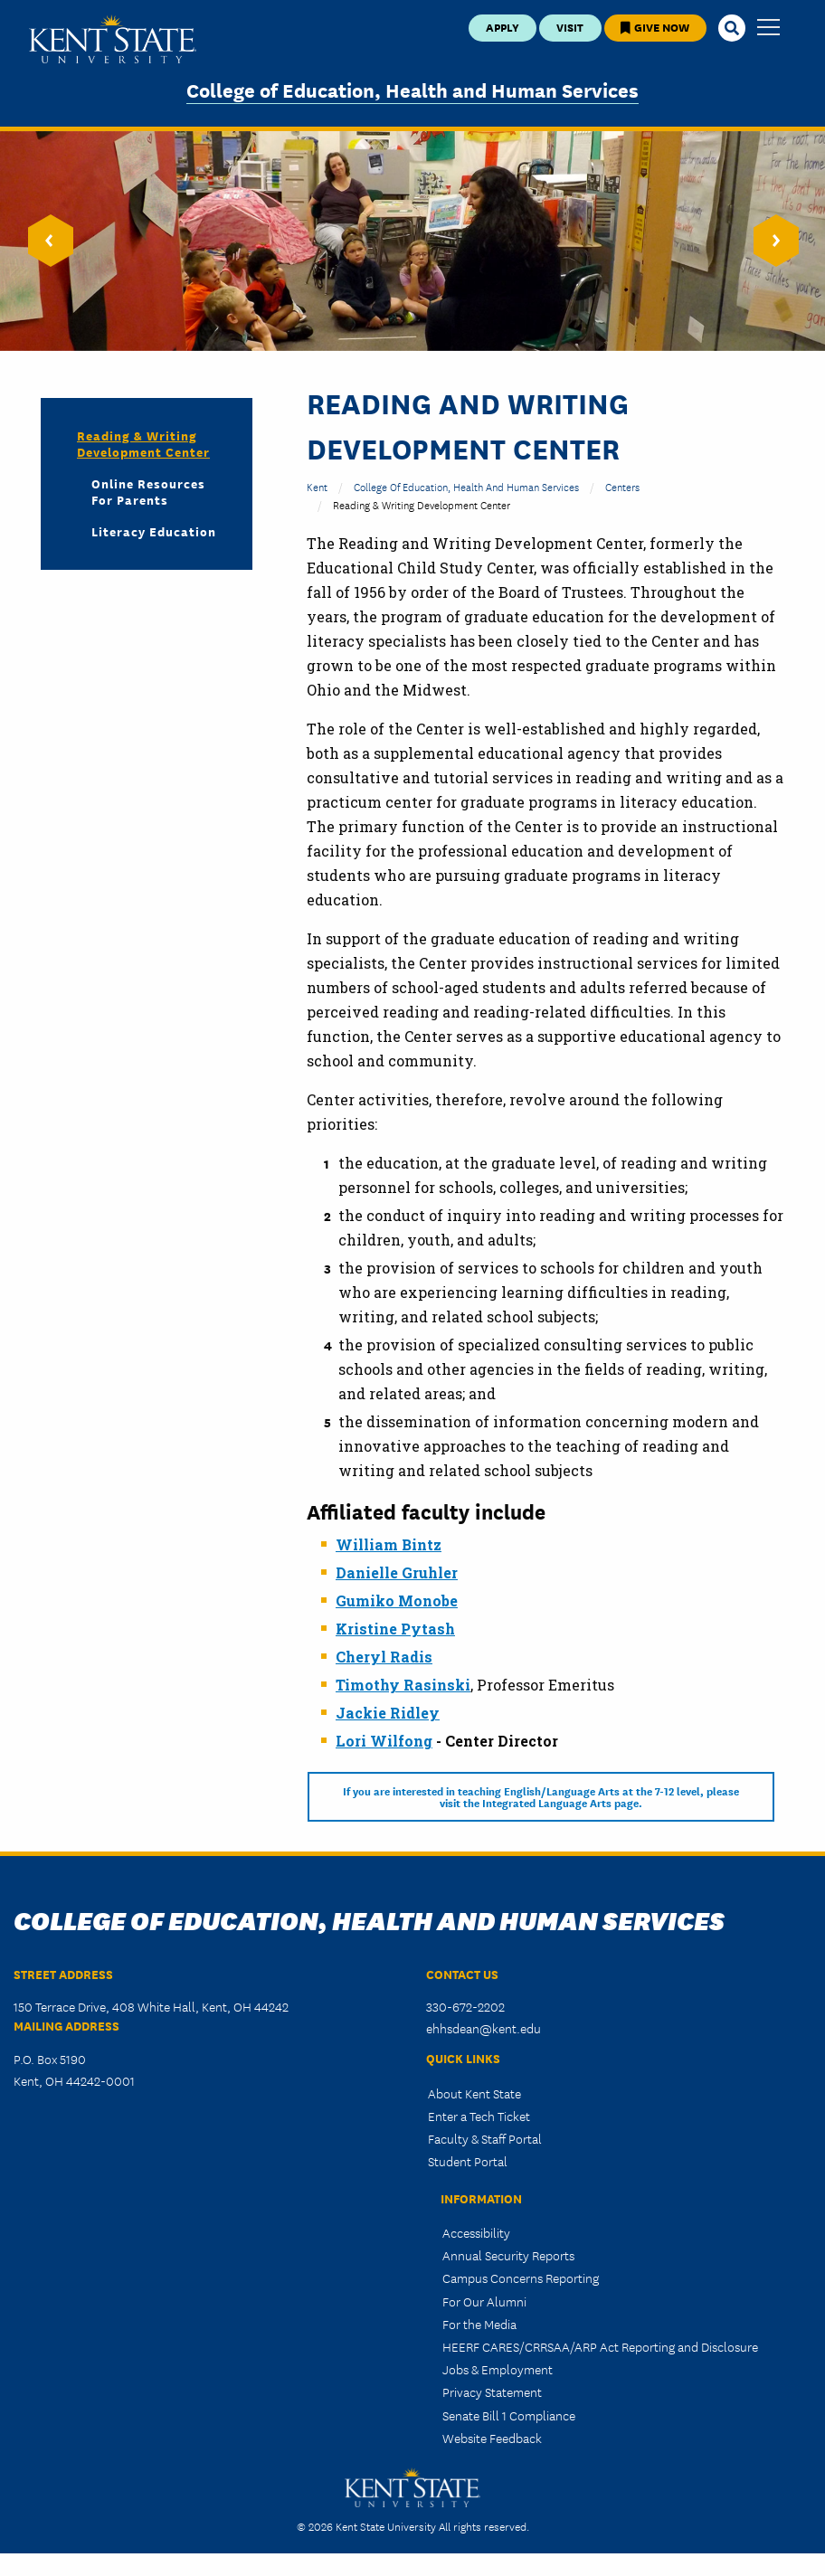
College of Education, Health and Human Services (412, 89)
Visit (569, 26)
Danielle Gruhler (397, 1572)
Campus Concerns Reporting (520, 2277)
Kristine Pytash (395, 1628)
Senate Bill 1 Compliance (508, 2415)
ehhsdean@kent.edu (483, 2028)
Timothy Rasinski (403, 1684)
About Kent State (474, 2093)
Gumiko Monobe (397, 1600)
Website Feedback (492, 2438)
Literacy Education (153, 531)
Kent (317, 486)
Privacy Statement (492, 2391)
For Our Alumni (484, 2301)
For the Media (479, 2324)
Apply (502, 26)
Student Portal (467, 2161)
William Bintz (388, 1544)
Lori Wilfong (384, 1740)
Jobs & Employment (497, 2369)
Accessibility (476, 2232)
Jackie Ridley (388, 1712)
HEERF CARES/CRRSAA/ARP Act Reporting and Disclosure (600, 2346)
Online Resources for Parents (148, 491)
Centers (622, 486)
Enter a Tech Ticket (479, 2116)
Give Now (655, 26)
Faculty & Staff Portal (485, 2138)
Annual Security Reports (508, 2255)
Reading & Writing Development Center (143, 443)
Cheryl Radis (384, 1656)
